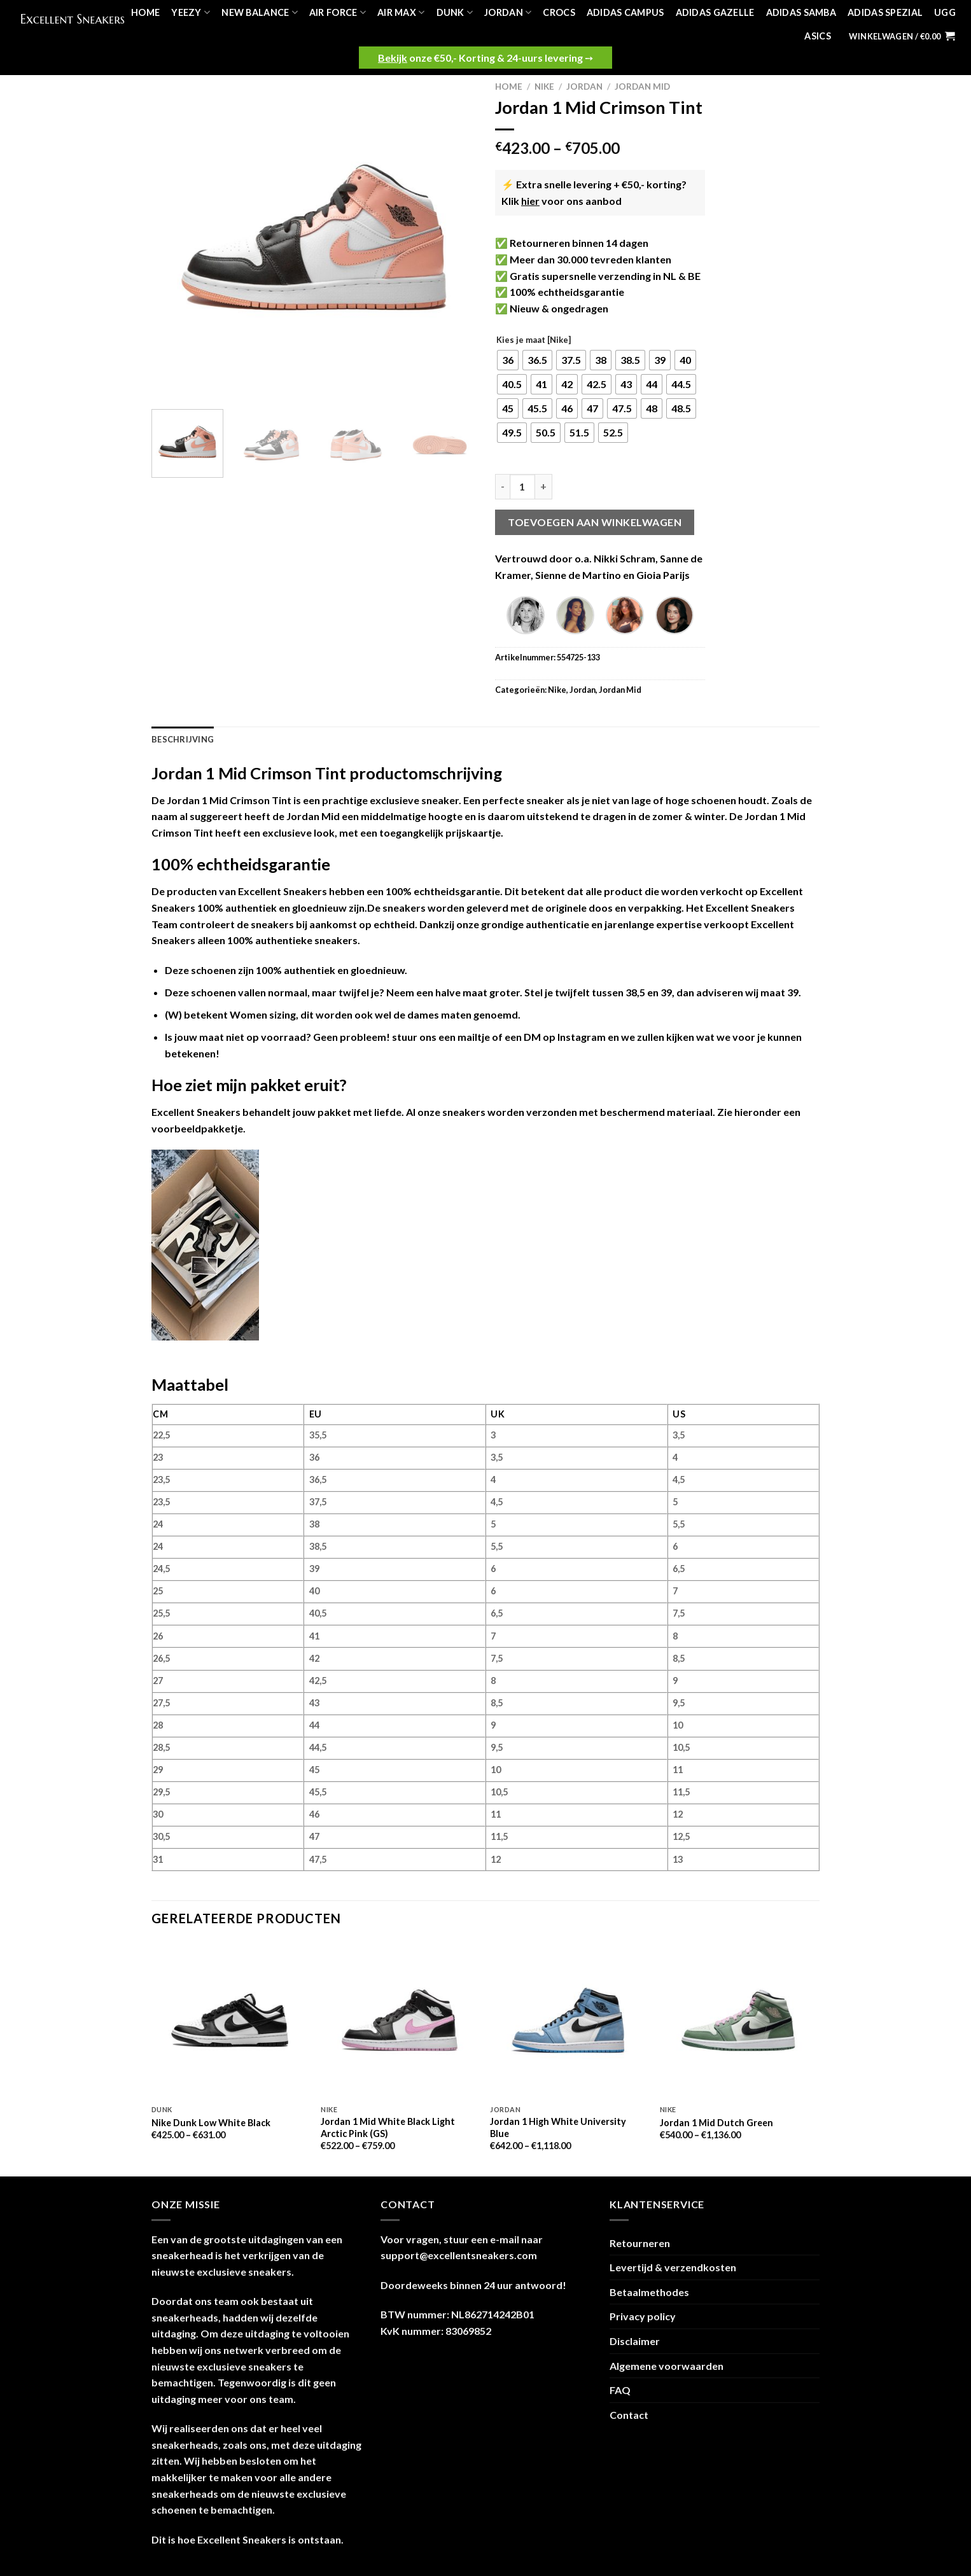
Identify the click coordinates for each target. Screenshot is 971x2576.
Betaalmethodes (649, 2292)
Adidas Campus (625, 12)
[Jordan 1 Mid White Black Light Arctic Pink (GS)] (399, 2020)
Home (145, 12)
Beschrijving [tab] (182, 739)
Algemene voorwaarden (666, 2366)
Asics (817, 36)
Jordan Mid (642, 86)
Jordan (507, 12)
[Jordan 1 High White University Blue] (568, 2020)
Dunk (455, 12)
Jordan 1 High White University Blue (558, 2127)
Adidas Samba (801, 12)
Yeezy (190, 12)
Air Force (337, 12)
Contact (629, 2415)
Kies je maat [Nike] (533, 340)
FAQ (620, 2390)
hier (530, 201)
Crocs (559, 12)
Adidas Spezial (885, 12)
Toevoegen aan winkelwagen (594, 522)
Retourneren (640, 2243)
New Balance (259, 12)
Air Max (401, 12)
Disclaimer (635, 2341)
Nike (544, 86)
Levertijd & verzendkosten (673, 2267)
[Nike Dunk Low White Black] (230, 2020)
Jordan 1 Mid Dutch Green (716, 2122)
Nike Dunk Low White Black (210, 2122)
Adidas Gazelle (715, 12)
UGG (945, 12)
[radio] (508, 360)
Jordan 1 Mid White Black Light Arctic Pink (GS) (388, 2127)
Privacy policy (643, 2316)
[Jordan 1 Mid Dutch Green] (738, 2020)
